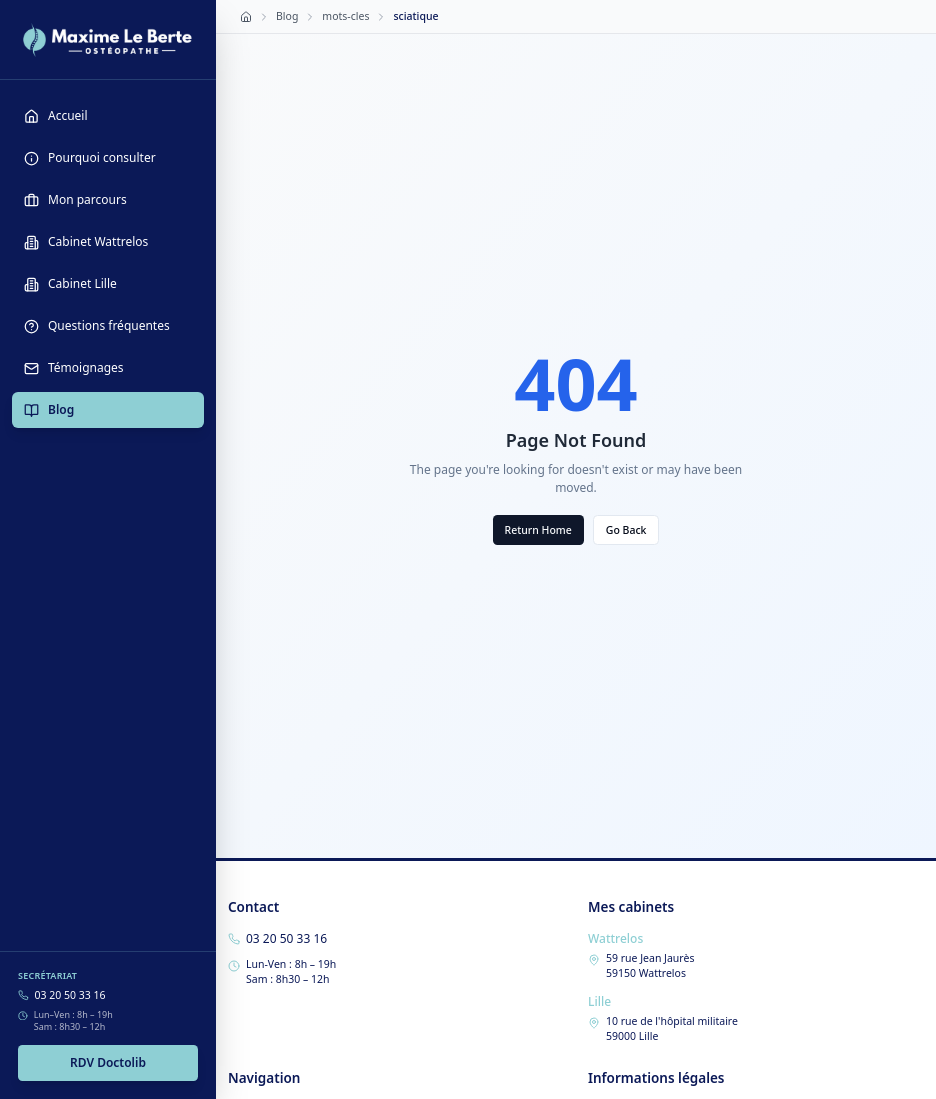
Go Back (626, 530)
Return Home (538, 530)
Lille (599, 1001)
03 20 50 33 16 (70, 995)
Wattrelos (615, 938)
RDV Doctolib (108, 1062)
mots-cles (345, 16)
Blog (287, 16)
